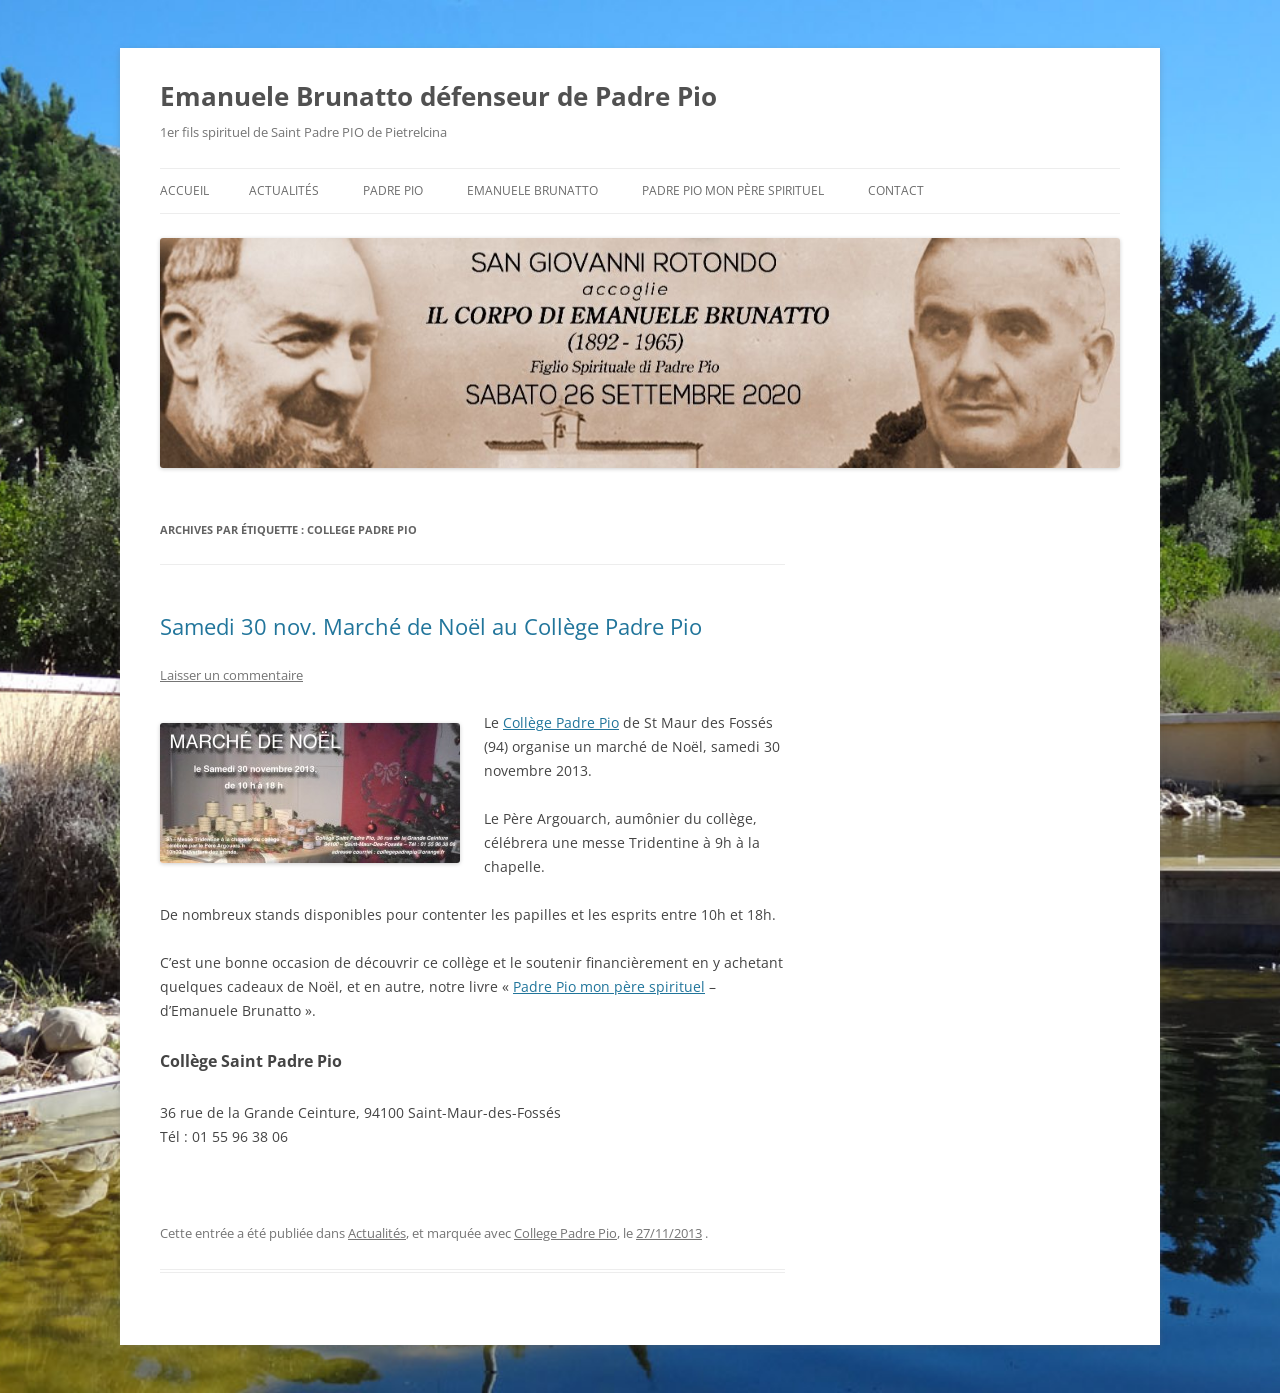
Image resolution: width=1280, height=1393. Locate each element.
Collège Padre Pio (561, 722)
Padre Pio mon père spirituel (733, 190)
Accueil (184, 190)
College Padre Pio (565, 1233)
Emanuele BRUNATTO (532, 190)
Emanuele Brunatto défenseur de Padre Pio (438, 96)
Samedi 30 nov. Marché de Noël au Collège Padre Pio (431, 626)
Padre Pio (393, 190)
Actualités (284, 190)
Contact (896, 190)
